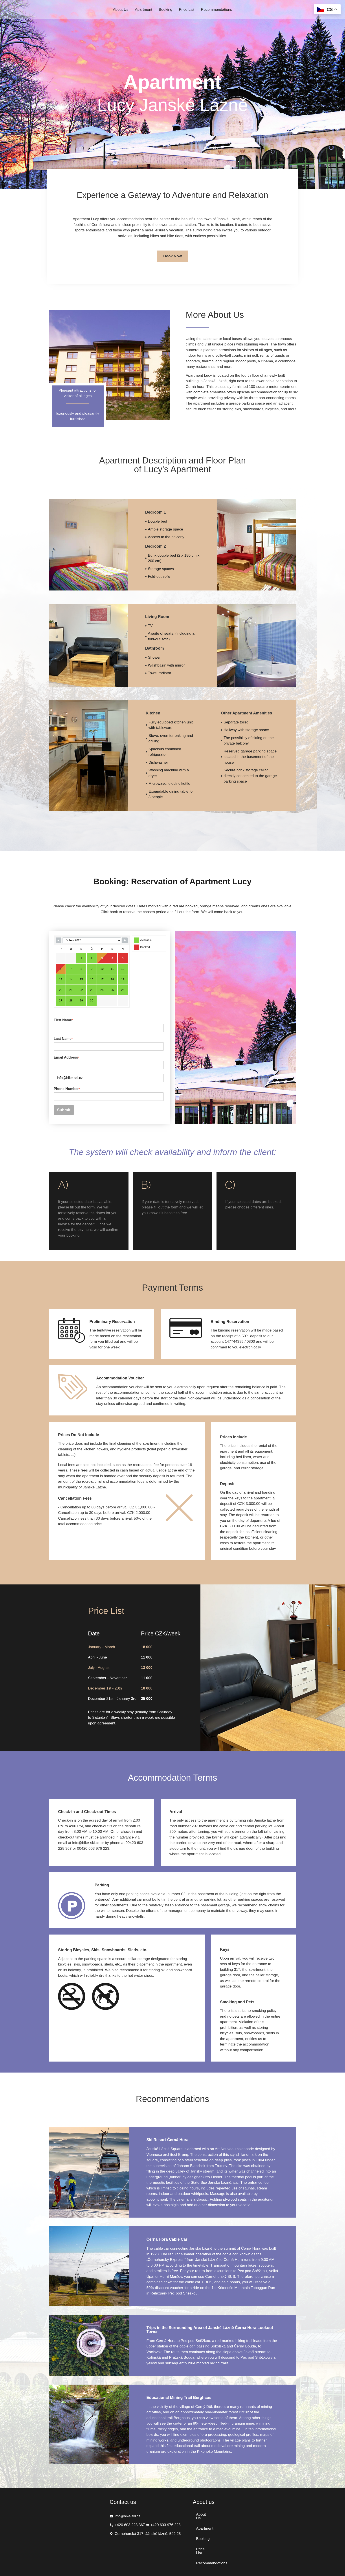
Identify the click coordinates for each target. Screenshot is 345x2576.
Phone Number (67, 1093)
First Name (63, 1024)
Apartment (143, 9)
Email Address (66, 1061)
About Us (120, 9)
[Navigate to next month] (125, 944)
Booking (165, 9)
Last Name (63, 1043)
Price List (186, 9)
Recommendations (216, 9)
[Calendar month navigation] (91, 944)
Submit (63, 1114)
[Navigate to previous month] (58, 944)
